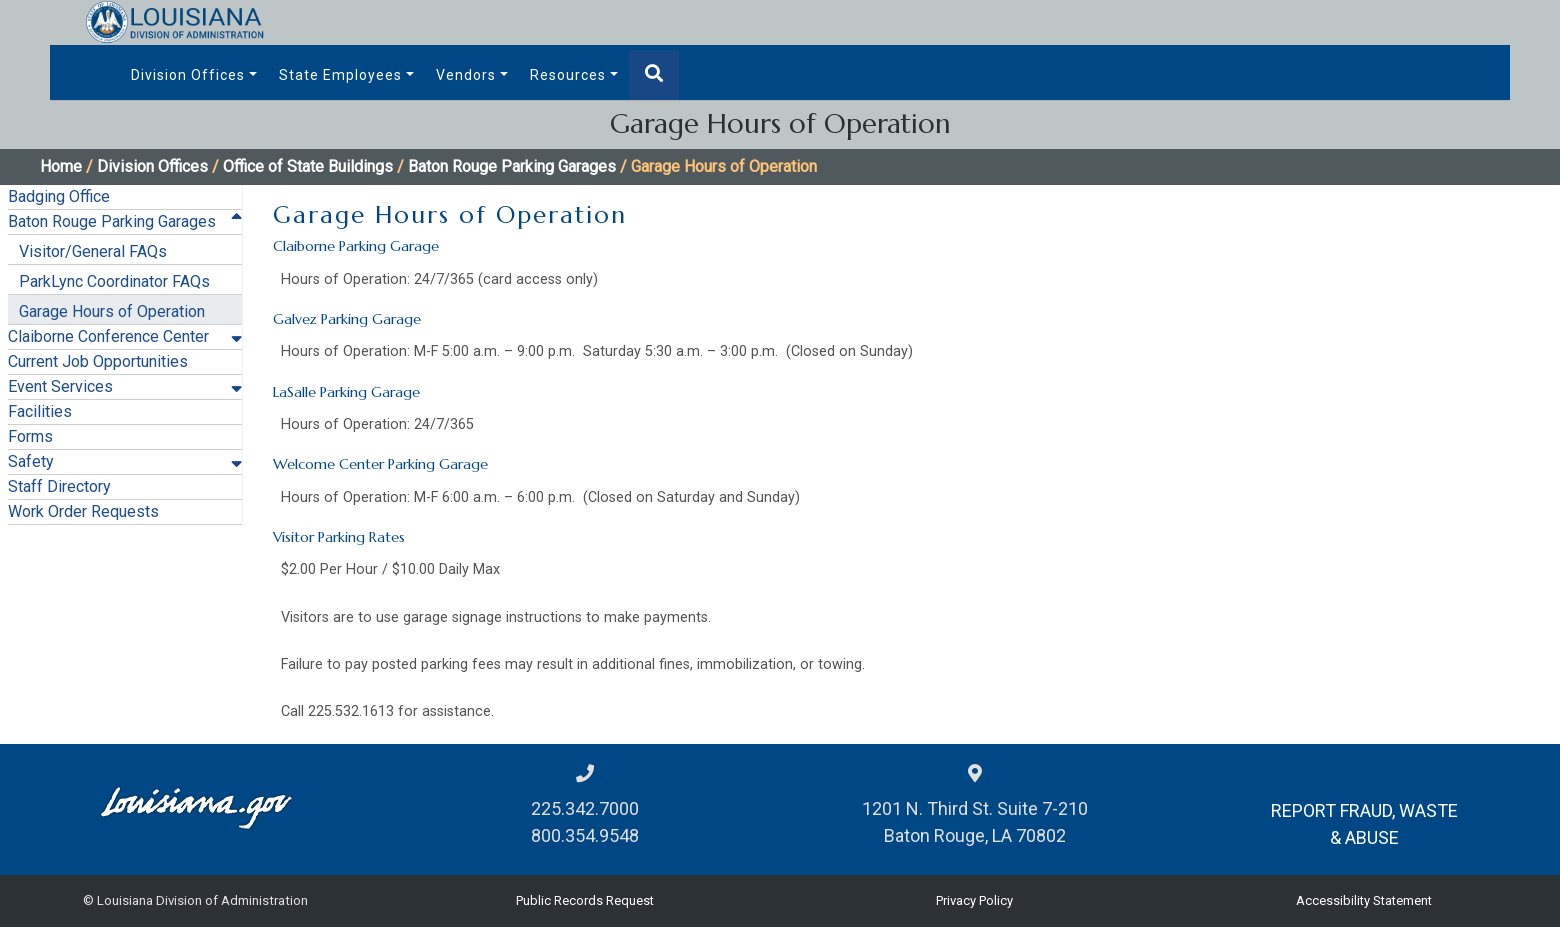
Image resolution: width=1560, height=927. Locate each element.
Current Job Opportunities (98, 361)
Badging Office (59, 196)
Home (61, 166)
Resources (568, 75)
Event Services (60, 386)
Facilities (40, 411)
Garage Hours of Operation (112, 311)
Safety (31, 461)
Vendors (466, 75)
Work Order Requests (83, 511)
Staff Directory (59, 486)
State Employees (340, 75)
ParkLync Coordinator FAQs (114, 281)
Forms (30, 436)
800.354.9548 (585, 835)
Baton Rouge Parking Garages (512, 166)
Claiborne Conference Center (108, 336)
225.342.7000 (585, 808)
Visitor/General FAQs (93, 251)
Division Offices (188, 75)
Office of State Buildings (308, 166)
